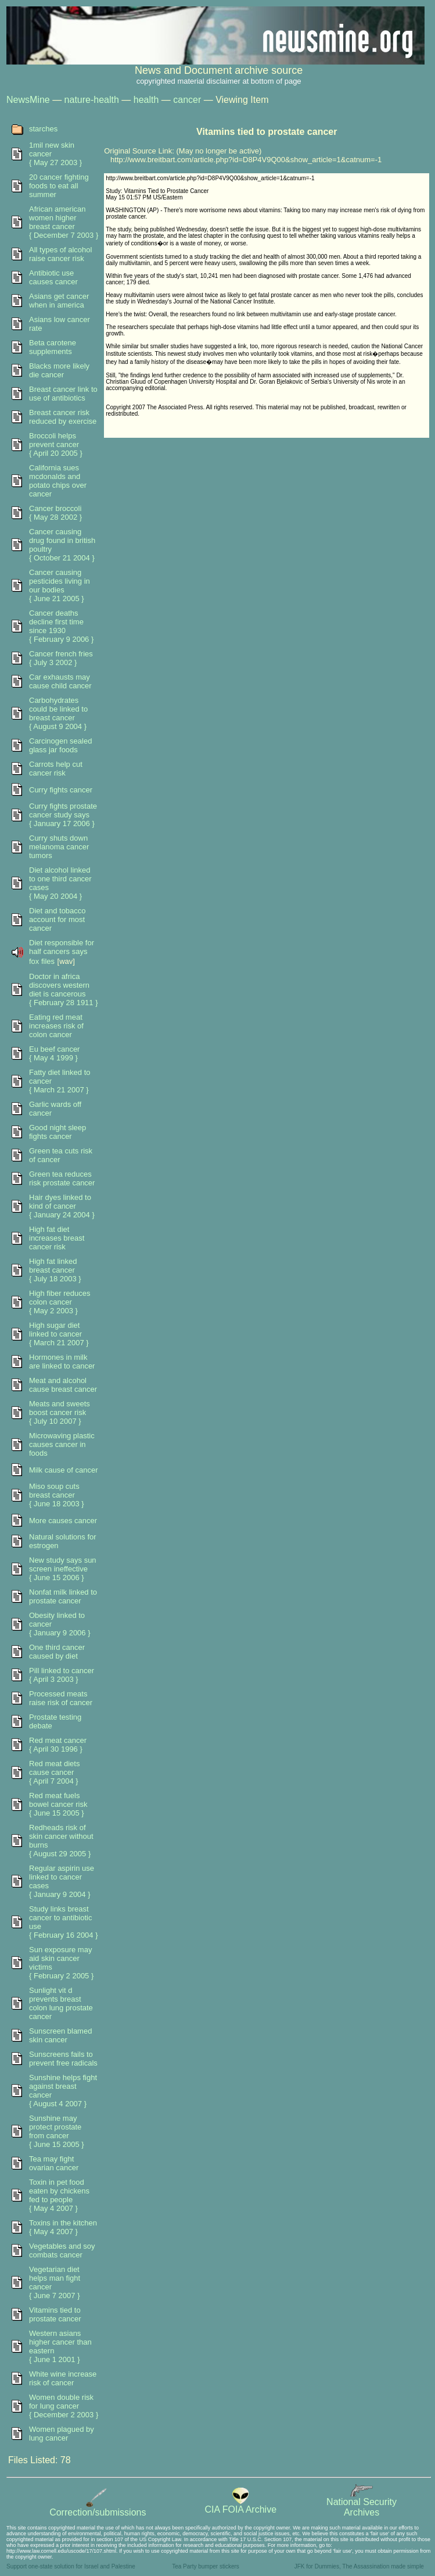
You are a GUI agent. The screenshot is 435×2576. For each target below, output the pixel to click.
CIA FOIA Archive (240, 2505)
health (146, 100)
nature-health (91, 100)
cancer (187, 100)
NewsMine (28, 100)
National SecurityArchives (361, 2503)
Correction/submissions (97, 2508)
